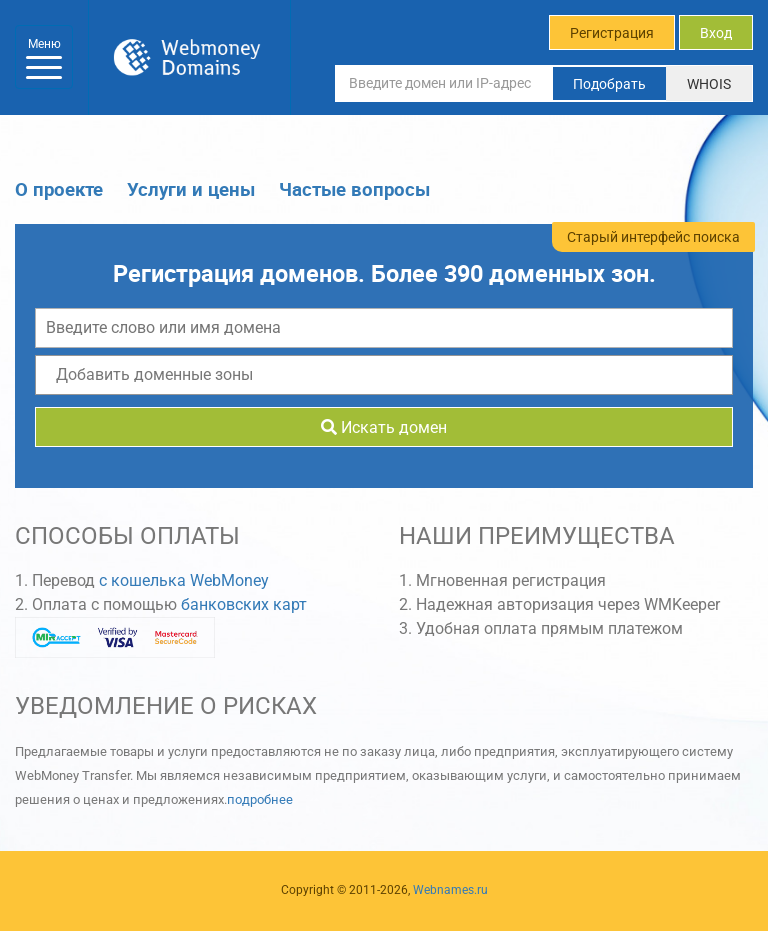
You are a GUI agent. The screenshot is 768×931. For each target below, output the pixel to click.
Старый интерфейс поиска (653, 237)
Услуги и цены (191, 188)
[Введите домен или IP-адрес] (444, 83)
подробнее (260, 799)
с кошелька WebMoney (184, 580)
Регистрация (612, 33)
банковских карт (244, 604)
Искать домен (384, 427)
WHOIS (709, 84)
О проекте (59, 188)
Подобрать (609, 84)
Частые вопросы (354, 188)
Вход (716, 33)
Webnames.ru (450, 890)
